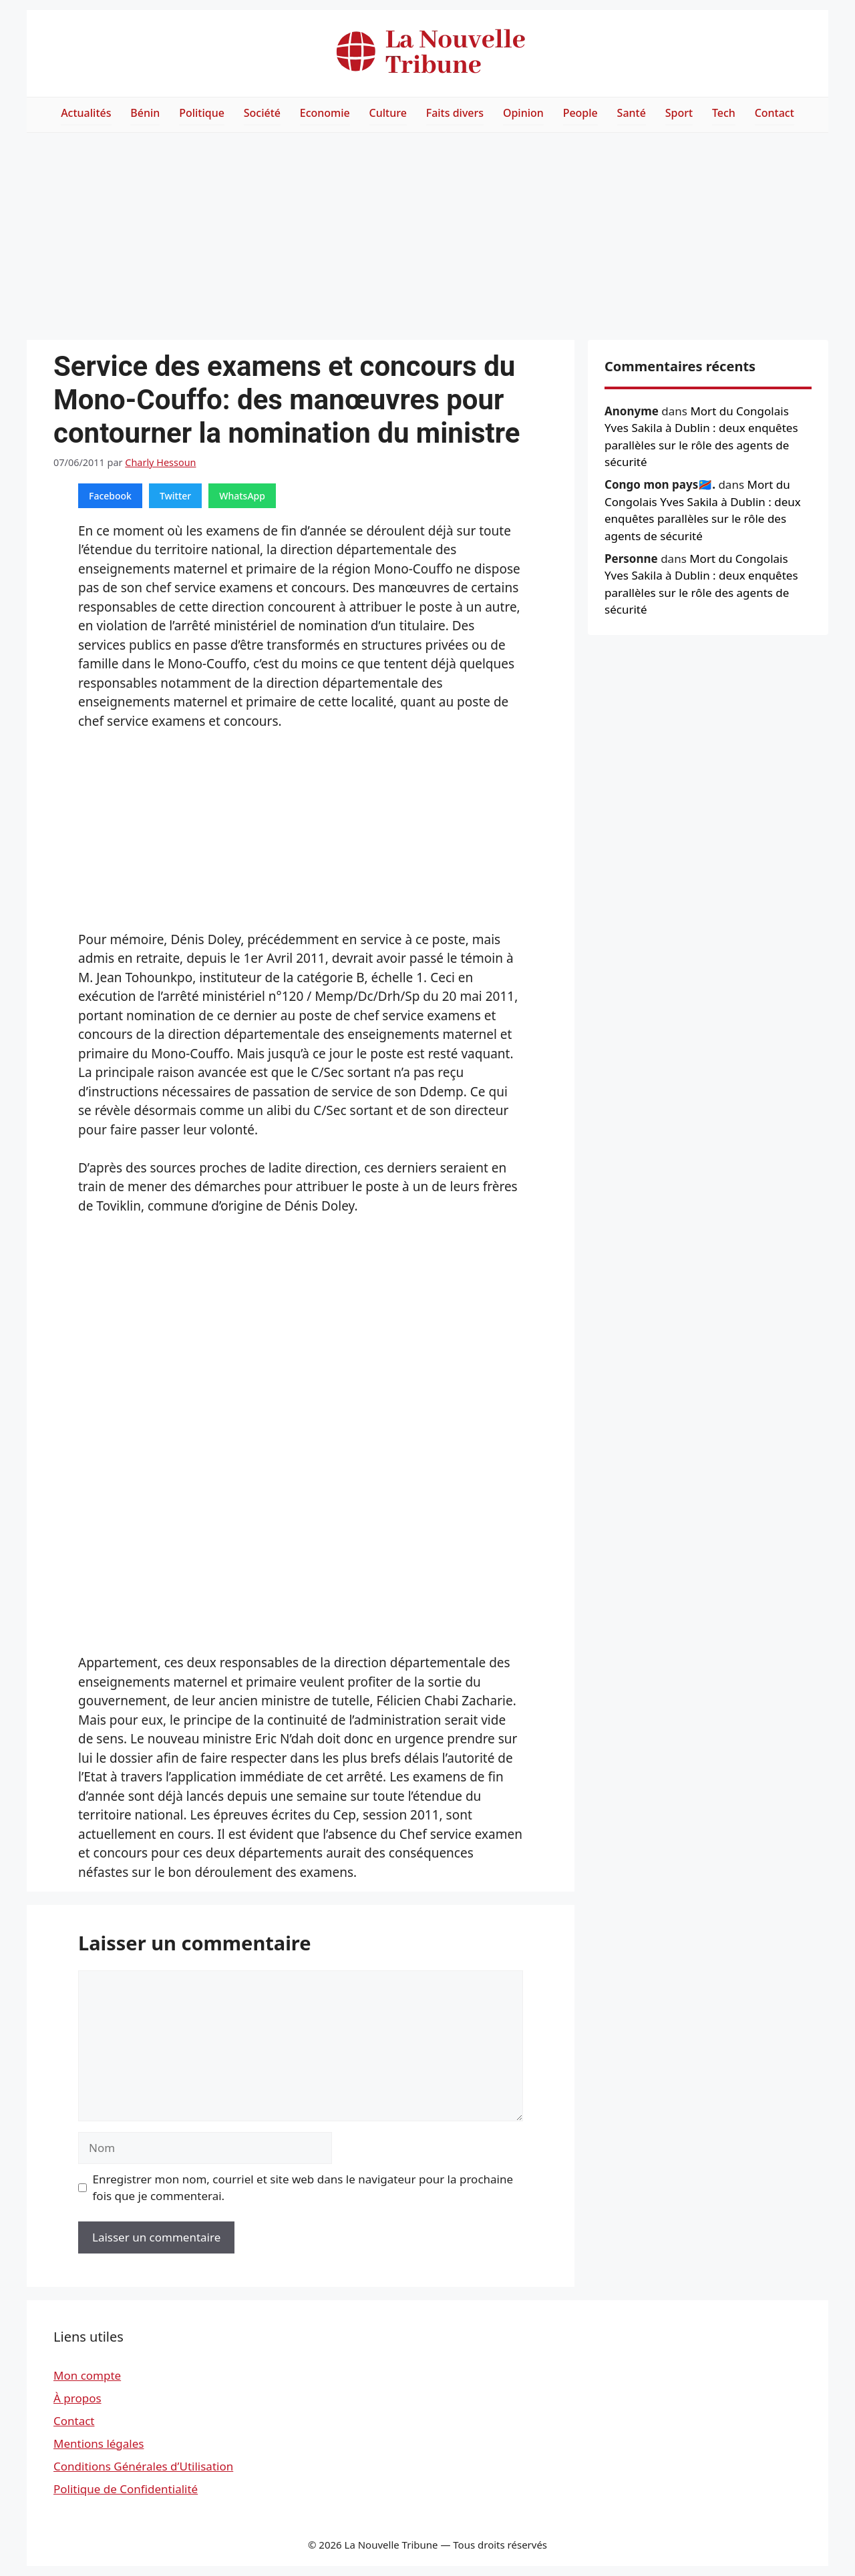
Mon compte (87, 2375)
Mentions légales (98, 2443)
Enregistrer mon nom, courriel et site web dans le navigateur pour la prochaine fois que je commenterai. (303, 2187)
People (580, 112)
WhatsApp (242, 495)
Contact (774, 112)
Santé (631, 112)
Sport (679, 112)
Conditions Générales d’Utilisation (143, 2466)
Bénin (145, 112)
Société (262, 112)
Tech (723, 112)
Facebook (110, 495)
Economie (325, 112)
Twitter (175, 495)
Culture (388, 112)
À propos (77, 2398)
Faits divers (455, 112)
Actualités (86, 112)
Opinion (523, 112)
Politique (201, 112)
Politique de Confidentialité (125, 2489)
